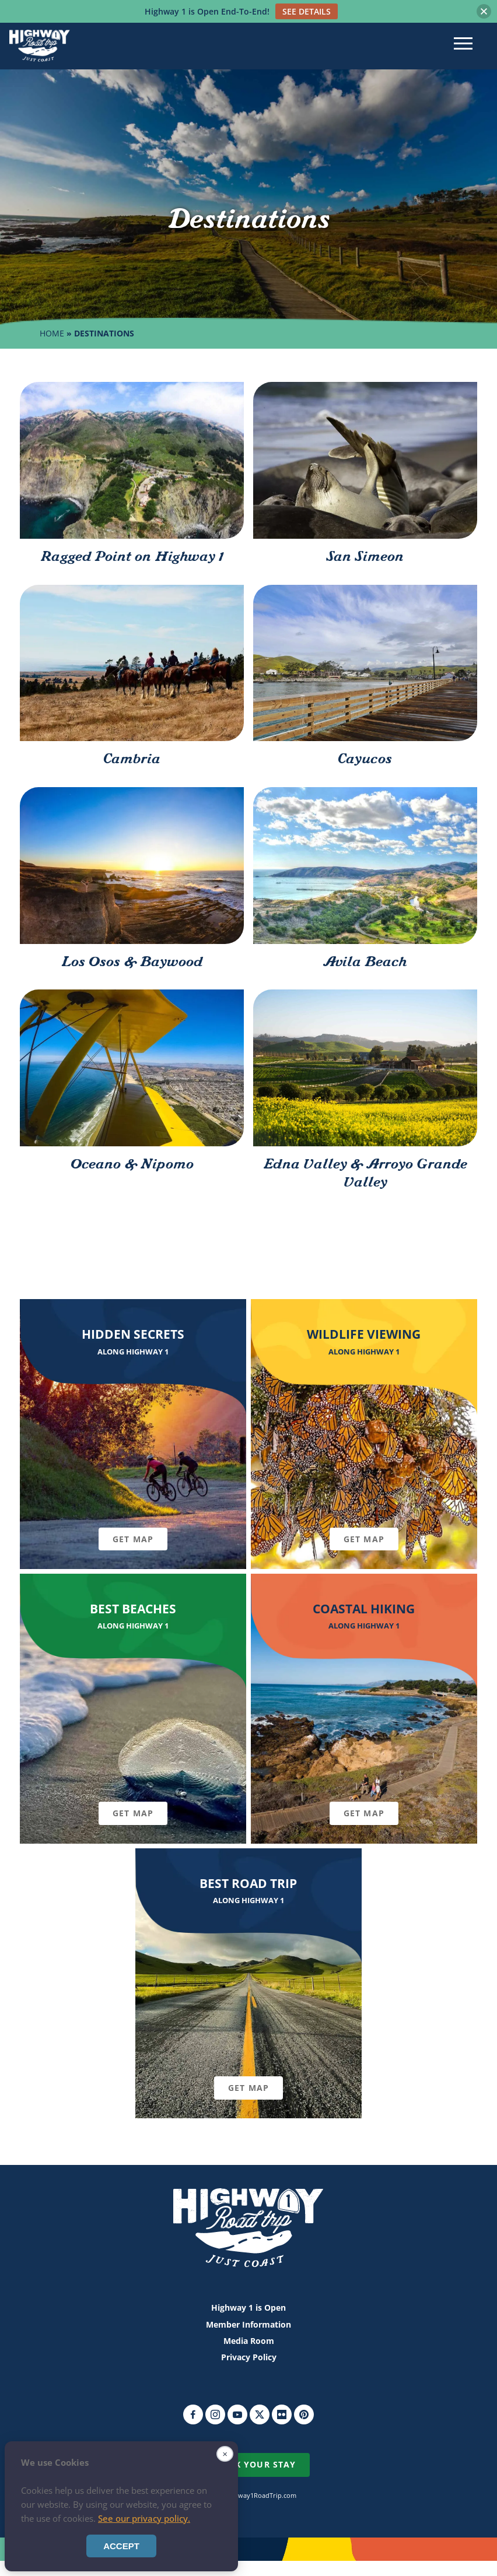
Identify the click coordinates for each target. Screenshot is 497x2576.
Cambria (131, 759)
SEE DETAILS (306, 11)
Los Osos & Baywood (131, 962)
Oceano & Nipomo (132, 1164)
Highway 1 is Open (248, 2307)
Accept (121, 2546)
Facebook (193, 2414)
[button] (484, 11)
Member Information (248, 2324)
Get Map (133, 1539)
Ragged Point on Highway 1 (131, 556)
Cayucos (365, 759)
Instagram (215, 2414)
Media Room (248, 2340)
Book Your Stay (255, 2464)
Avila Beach (365, 962)
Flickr (281, 2414)
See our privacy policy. (144, 2518)
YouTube (237, 2414)
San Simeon (365, 556)
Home (52, 333)
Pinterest (304, 2414)
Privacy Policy (248, 2357)
